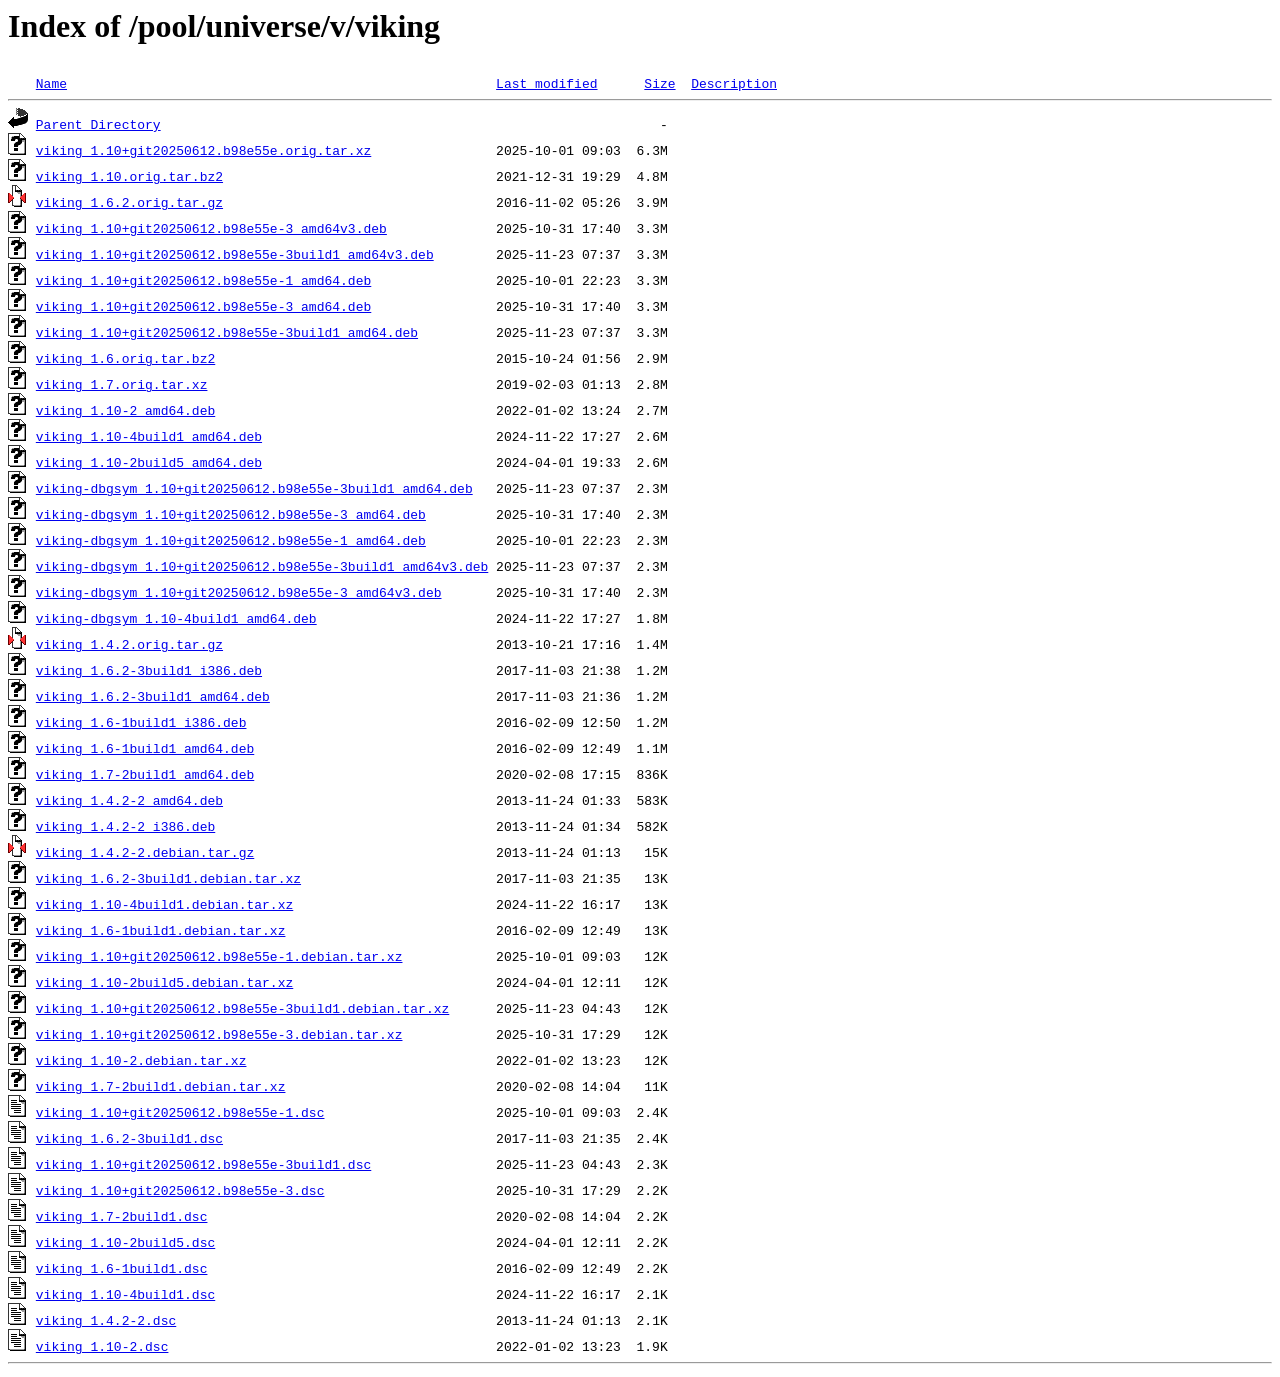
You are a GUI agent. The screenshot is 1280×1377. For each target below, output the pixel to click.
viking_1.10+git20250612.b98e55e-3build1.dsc (203, 1164)
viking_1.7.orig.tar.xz (122, 384)
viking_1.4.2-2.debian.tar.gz (145, 852)
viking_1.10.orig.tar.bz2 (129, 176)
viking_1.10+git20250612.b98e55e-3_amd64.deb (203, 306)
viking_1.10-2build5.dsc (125, 1242)
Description (734, 83)
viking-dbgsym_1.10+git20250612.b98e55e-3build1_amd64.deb (254, 488)
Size (659, 83)
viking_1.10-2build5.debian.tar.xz (164, 982)
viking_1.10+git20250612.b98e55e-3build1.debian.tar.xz (242, 1008)
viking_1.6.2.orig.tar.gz (129, 202)
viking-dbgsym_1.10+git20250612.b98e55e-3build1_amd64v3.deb (262, 566)
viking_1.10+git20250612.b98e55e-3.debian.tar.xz (219, 1034)
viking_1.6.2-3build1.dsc (129, 1138)
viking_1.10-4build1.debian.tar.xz (164, 904)
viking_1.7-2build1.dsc (122, 1216)
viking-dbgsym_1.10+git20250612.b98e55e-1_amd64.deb (231, 540)
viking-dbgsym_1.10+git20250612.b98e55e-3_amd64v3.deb (239, 592)
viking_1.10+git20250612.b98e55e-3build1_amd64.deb (227, 332)
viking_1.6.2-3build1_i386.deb (149, 670)
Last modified (546, 83)
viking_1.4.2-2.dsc (106, 1320)
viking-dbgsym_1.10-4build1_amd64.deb (176, 618)
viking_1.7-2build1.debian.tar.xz (161, 1086)
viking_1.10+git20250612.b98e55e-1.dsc (180, 1112)
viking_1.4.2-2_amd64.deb (129, 800)
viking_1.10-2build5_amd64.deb (149, 462)
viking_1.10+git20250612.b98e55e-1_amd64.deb (203, 280)
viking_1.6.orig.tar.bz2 (125, 358)
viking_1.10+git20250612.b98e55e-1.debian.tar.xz (219, 956)
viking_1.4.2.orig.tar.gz (129, 644)
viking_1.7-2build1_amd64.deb (145, 774)
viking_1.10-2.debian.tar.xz (141, 1060)
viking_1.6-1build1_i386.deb (141, 722)
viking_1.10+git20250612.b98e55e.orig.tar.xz (203, 150)
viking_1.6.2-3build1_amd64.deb (153, 696)
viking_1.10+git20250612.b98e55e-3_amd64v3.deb (211, 228)
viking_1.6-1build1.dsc (122, 1268)
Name (51, 83)
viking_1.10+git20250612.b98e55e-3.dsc (180, 1190)
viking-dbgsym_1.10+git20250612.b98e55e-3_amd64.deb (231, 514)
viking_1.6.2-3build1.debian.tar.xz (168, 878)
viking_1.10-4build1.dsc (125, 1294)
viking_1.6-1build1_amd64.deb (145, 748)
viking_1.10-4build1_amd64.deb (149, 436)
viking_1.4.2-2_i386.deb (125, 826)
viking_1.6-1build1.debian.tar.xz (161, 930)
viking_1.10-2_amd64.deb (125, 410)
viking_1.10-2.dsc (102, 1346)
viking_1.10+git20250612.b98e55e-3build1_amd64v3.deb (235, 254)
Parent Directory (98, 124)
